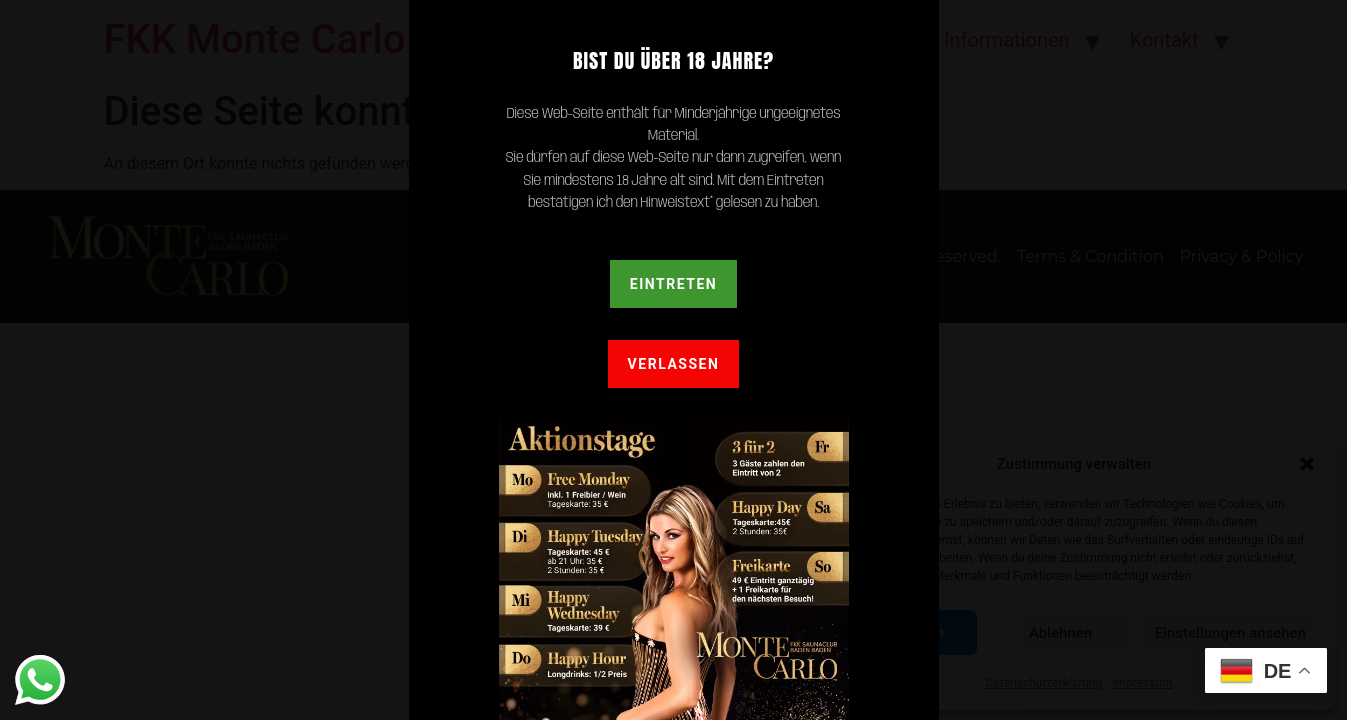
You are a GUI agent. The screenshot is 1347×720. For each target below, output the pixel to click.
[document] (673, 360)
